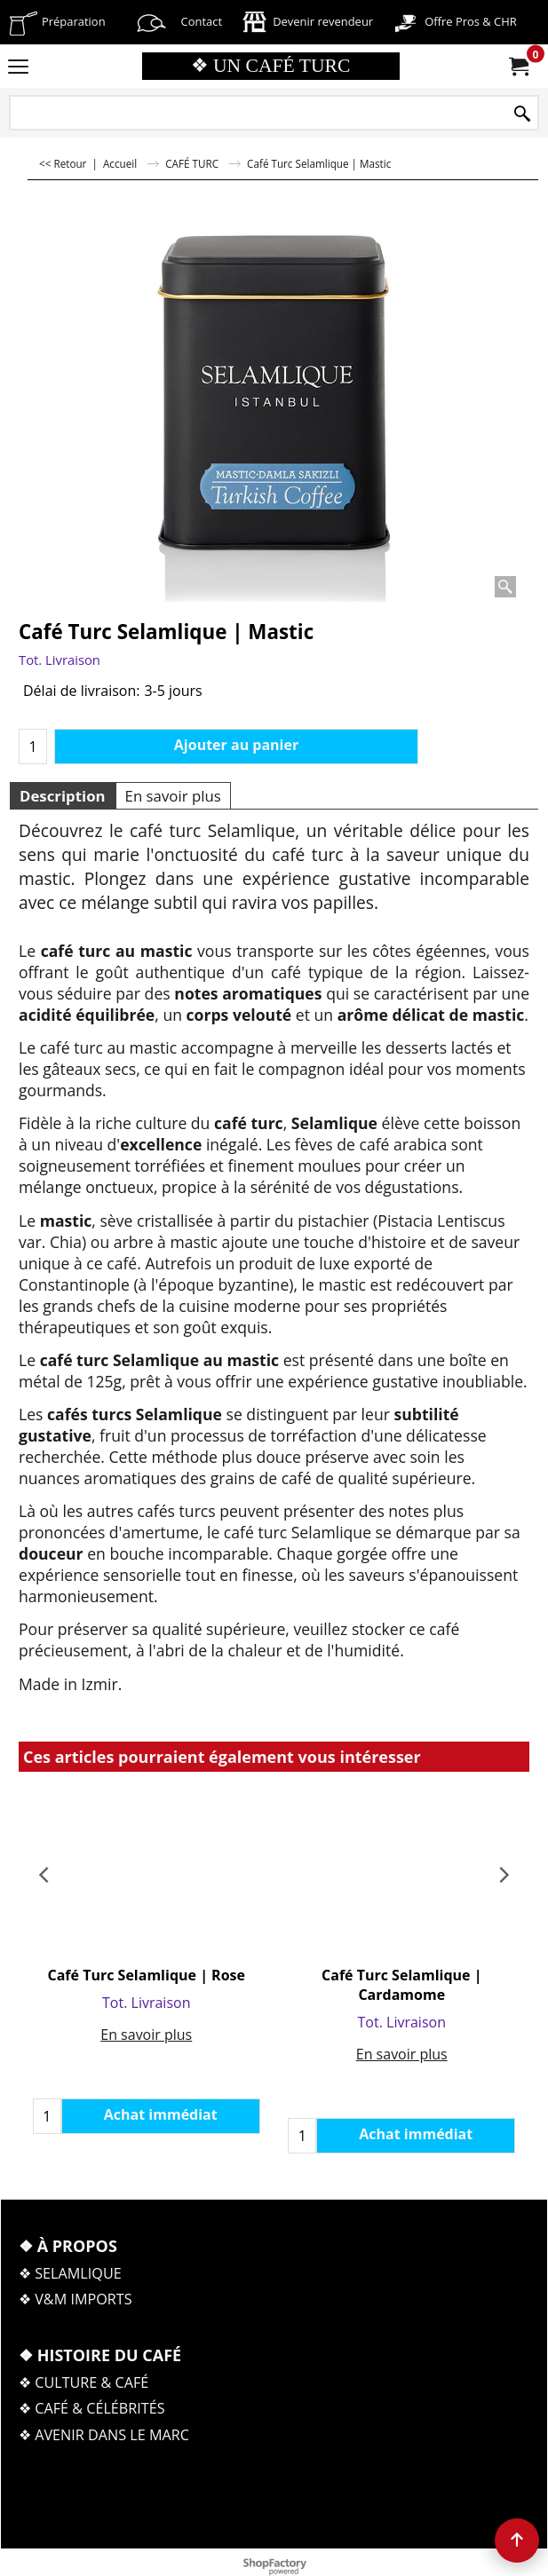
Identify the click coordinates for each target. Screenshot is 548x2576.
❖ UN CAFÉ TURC (271, 65)
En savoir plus (173, 796)
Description (63, 796)
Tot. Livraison (59, 659)
